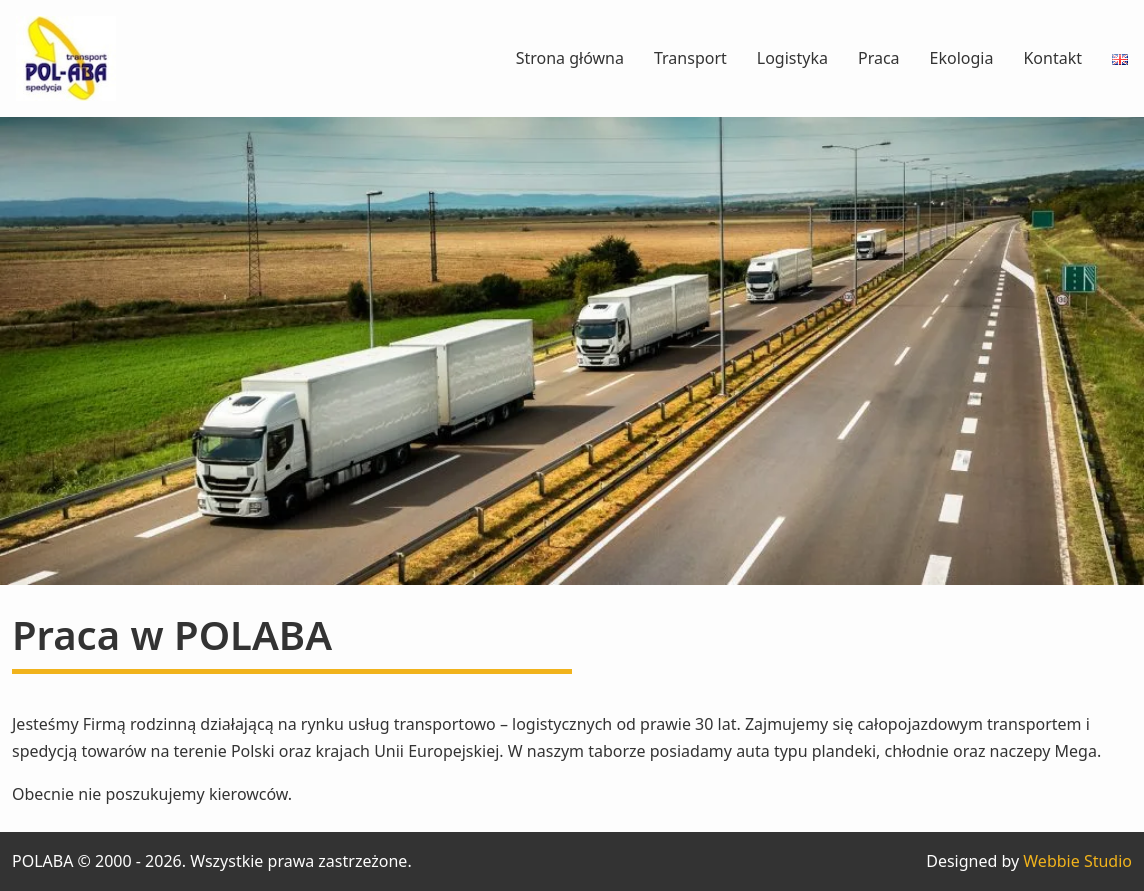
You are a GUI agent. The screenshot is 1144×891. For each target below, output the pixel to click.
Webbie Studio (1077, 861)
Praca (879, 58)
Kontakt (1052, 58)
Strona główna (570, 58)
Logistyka (792, 58)
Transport (690, 58)
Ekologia (962, 58)
